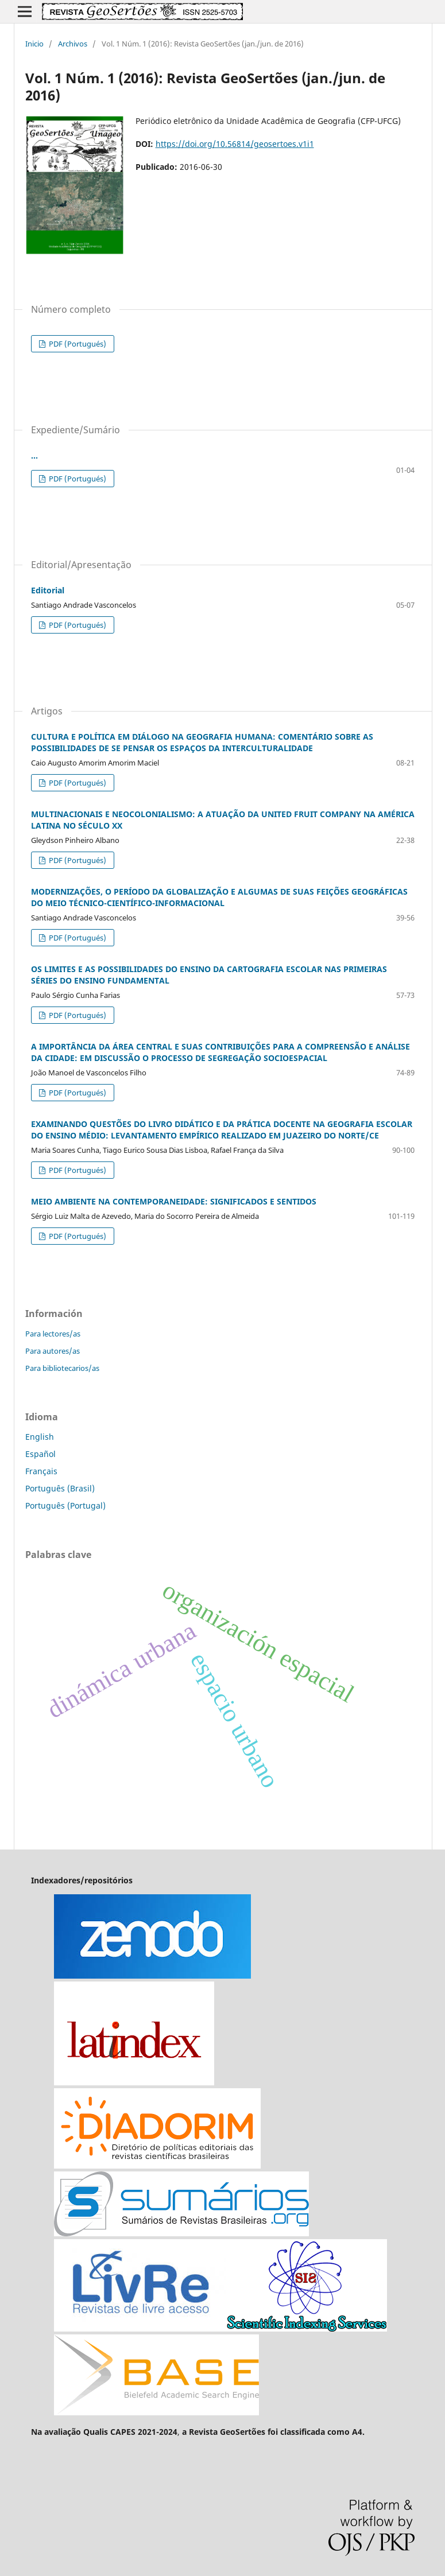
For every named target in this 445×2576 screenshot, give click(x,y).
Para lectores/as (52, 1333)
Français (41, 1471)
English (39, 1436)
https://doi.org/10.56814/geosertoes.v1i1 (235, 143)
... (34, 455)
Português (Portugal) (65, 1505)
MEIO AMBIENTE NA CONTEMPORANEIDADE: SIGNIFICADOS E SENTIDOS (173, 1201)
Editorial (47, 590)
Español (40, 1453)
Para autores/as (52, 1351)
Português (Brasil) (60, 1488)
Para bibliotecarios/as (62, 1368)
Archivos (72, 43)
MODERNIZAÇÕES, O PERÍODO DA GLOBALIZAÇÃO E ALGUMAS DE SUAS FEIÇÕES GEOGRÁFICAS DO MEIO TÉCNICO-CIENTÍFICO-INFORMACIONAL (219, 897)
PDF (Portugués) (76, 344)
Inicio (34, 43)
